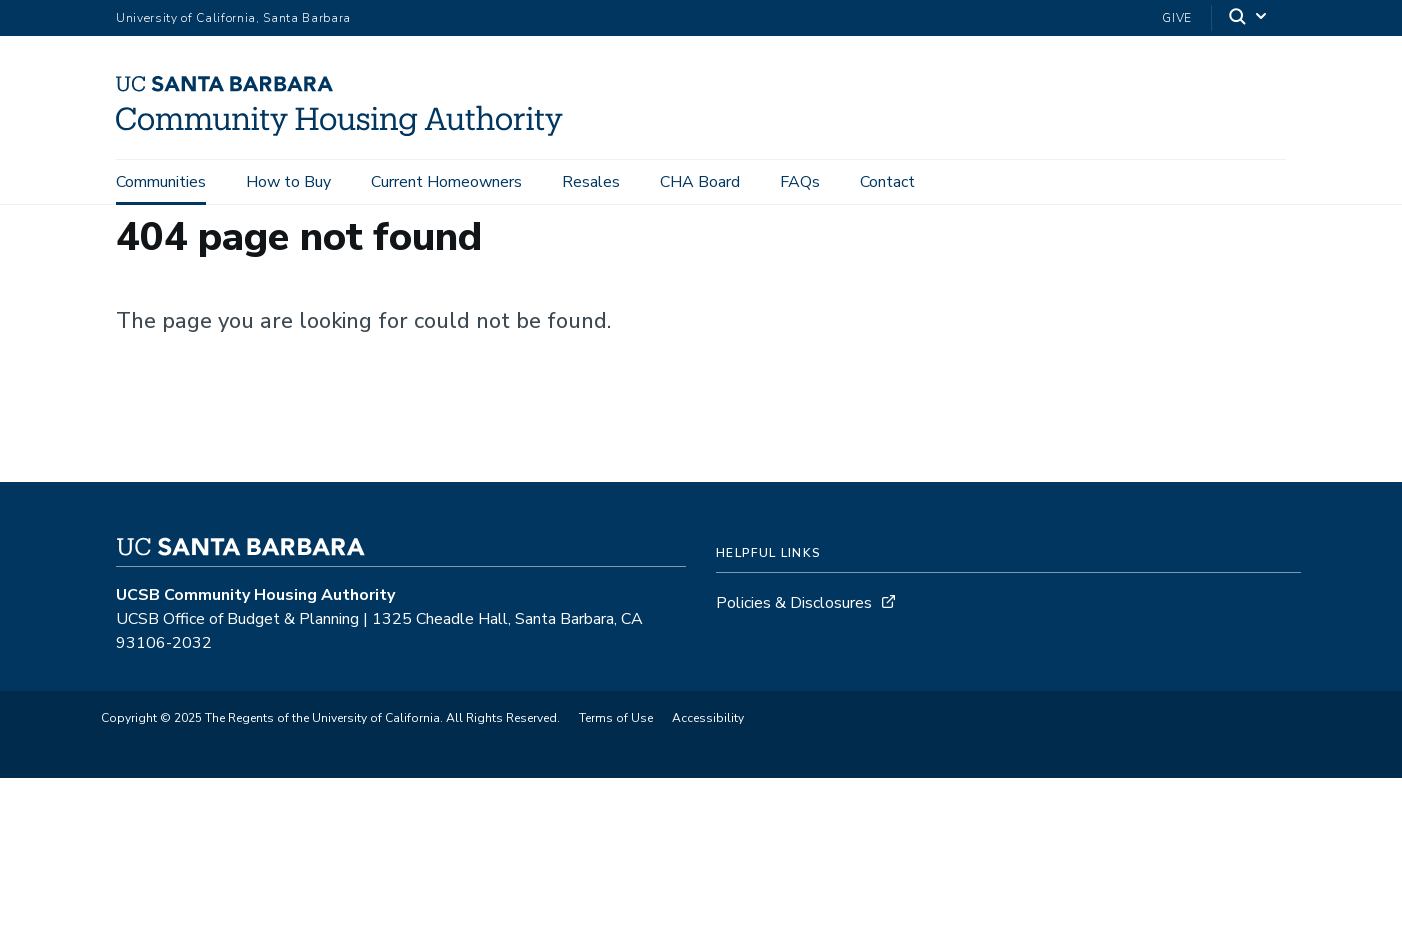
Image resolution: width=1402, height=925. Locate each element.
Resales (591, 182)
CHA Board (700, 182)
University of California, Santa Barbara (233, 18)
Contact (887, 182)
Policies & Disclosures (794, 603)
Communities (161, 182)
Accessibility (708, 718)
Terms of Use (616, 718)
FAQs (800, 182)
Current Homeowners (446, 182)
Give (1177, 18)
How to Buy (288, 182)
